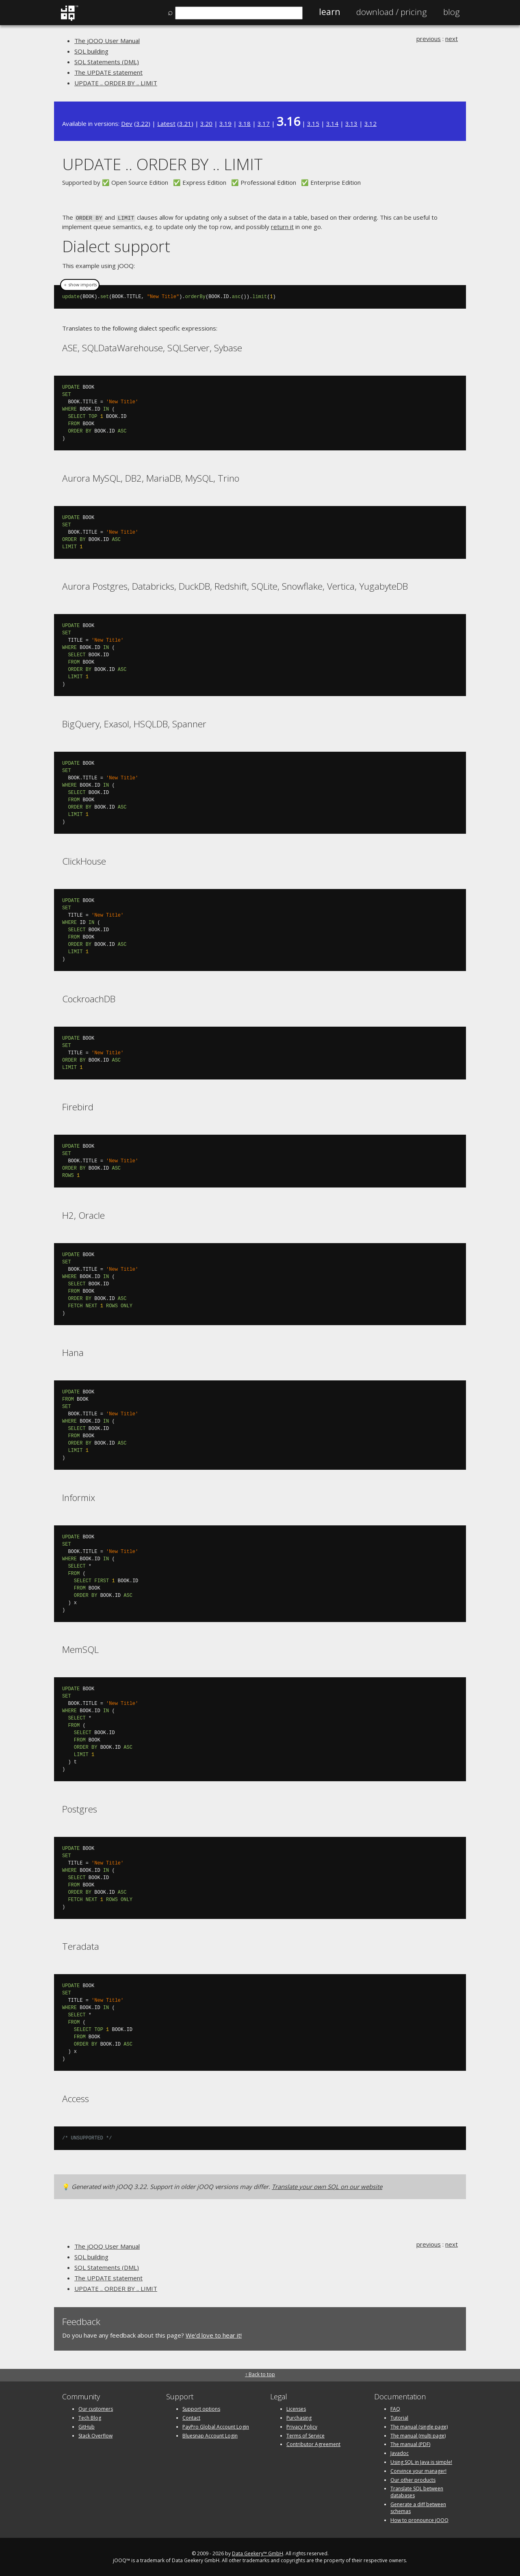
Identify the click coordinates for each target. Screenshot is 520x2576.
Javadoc (399, 2452)
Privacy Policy (301, 2425)
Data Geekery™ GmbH (257, 2553)
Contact (191, 2417)
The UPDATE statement (108, 72)
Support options (201, 2408)
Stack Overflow (95, 2434)
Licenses (296, 2408)
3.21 (185, 123)
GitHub (86, 2425)
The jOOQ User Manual (107, 41)
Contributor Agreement (313, 2443)
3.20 (206, 123)
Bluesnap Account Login (210, 2434)
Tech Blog (89, 2417)
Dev (126, 123)
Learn (329, 11)
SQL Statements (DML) (106, 62)
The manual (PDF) (410, 2443)
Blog (451, 11)
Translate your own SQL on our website (327, 2186)
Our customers (95, 2408)
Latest (166, 123)
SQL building (91, 51)
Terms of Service (305, 2434)
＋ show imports (80, 284)
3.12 (370, 123)
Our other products (413, 2479)
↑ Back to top (260, 2373)
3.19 (225, 123)
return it (282, 226)
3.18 (244, 123)
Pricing (391, 11)
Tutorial (399, 2417)
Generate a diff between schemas (418, 2507)
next (451, 39)
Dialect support (116, 245)
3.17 (264, 123)
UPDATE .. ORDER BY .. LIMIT (115, 83)
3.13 (351, 123)
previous (428, 39)
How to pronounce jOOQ (419, 2519)
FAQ (395, 2408)
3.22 (142, 123)
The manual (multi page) (418, 2434)
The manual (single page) (419, 2425)
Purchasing (299, 2417)
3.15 (313, 123)
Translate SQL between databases (416, 2491)
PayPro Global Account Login (215, 2425)
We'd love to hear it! (214, 2334)
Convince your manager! (418, 2470)
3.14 (332, 123)
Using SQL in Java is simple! (421, 2461)
